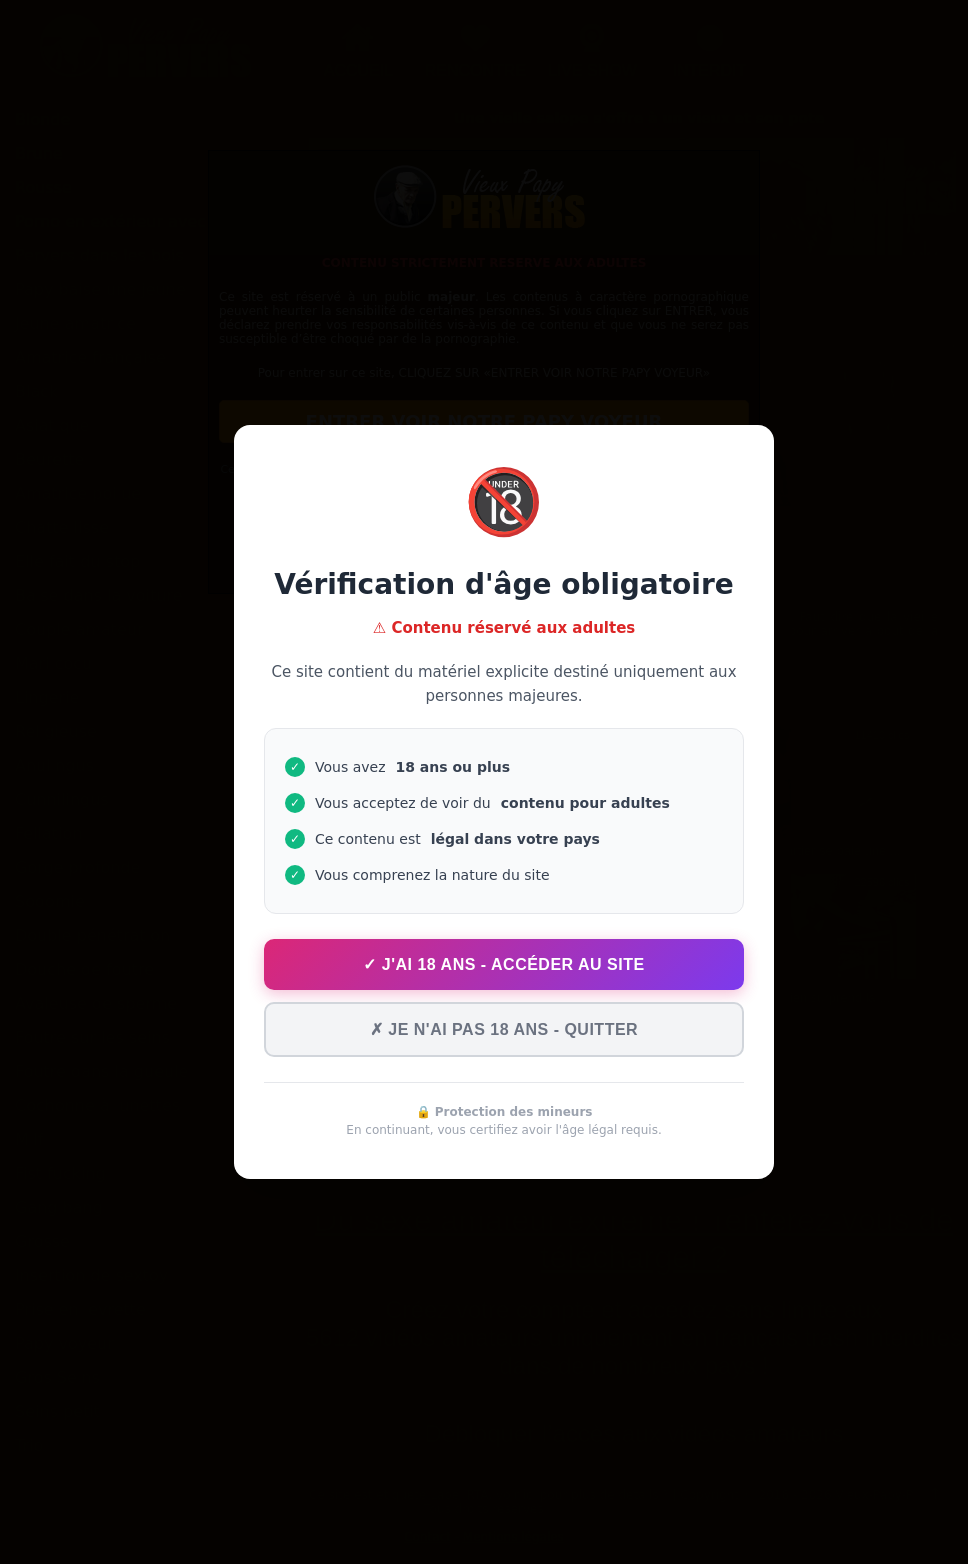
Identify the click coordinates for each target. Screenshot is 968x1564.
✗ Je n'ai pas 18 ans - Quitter (504, 1029)
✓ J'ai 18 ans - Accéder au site (503, 964)
